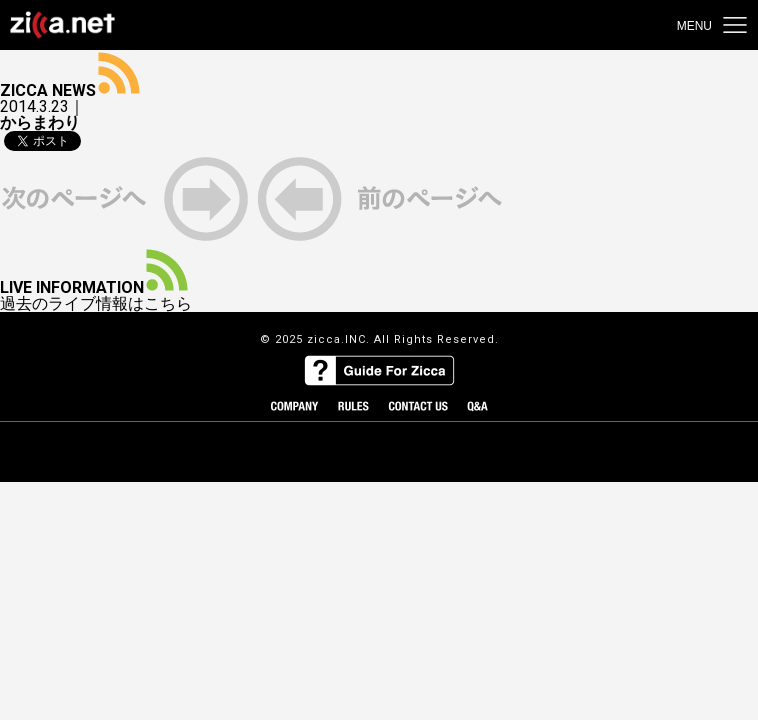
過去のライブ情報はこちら (96, 304)
